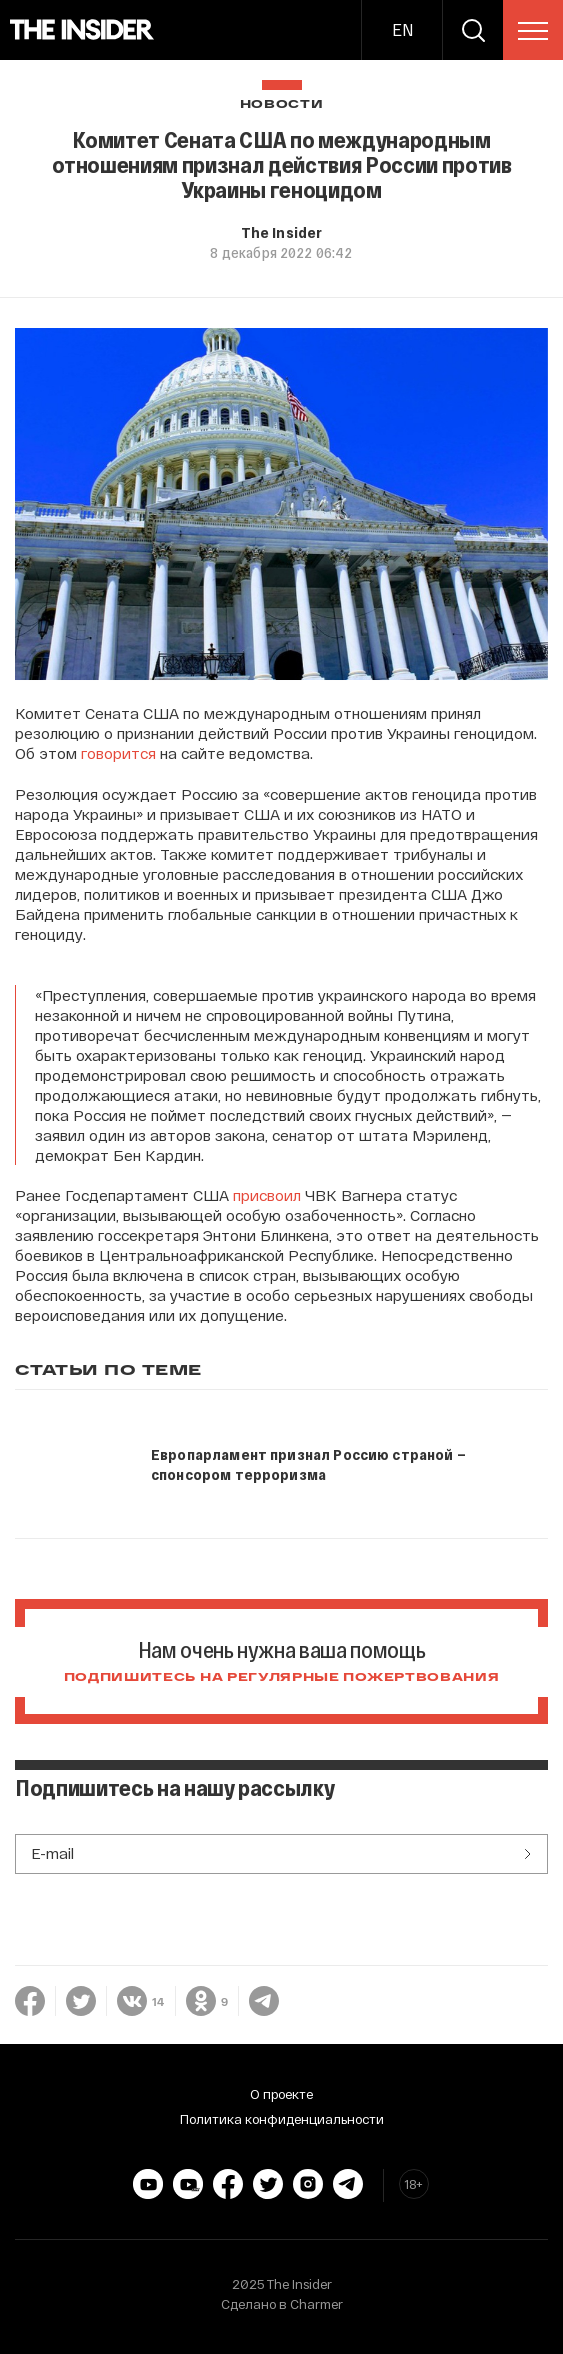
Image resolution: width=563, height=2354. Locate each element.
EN (402, 29)
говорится (118, 753)
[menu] (533, 31)
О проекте (281, 2094)
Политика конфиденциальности (282, 2119)
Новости (282, 104)
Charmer (316, 2304)
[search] (473, 30)
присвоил (267, 1195)
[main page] (82, 30)
